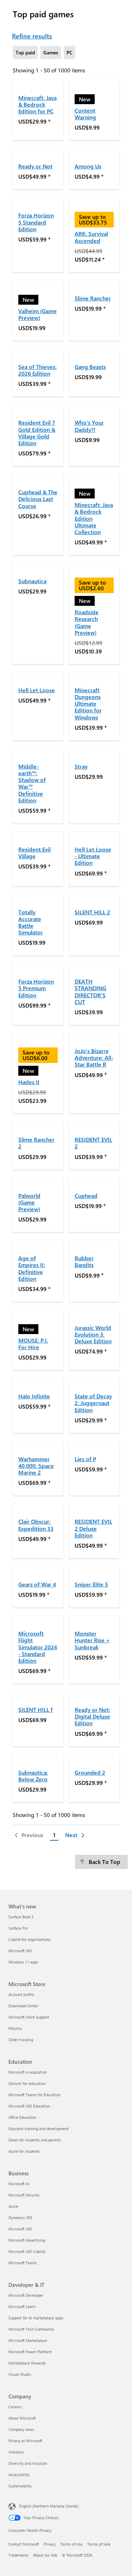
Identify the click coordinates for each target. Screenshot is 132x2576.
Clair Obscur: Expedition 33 (36, 1525)
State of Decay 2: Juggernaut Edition (93, 1402)
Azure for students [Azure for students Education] (24, 2151)
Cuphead (86, 1195)
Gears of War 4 (37, 1584)
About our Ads (45, 2555)
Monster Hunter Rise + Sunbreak (92, 1640)
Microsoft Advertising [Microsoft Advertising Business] (26, 2240)
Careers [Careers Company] (15, 2406)
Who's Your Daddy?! (89, 426)
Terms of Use (71, 2544)
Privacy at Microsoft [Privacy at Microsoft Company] (25, 2440)
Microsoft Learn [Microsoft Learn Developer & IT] (21, 2306)
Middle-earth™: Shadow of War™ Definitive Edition (32, 783)
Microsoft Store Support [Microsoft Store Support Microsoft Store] (28, 2017)
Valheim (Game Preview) (37, 314)
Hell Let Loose (36, 690)
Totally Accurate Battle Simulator (30, 922)
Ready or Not (35, 166)
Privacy (50, 2544)
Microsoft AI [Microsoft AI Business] (18, 2183)
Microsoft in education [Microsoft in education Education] (27, 2072)
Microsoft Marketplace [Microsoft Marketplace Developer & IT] (27, 2340)
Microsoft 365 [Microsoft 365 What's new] (20, 1950)
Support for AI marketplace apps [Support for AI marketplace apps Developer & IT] (35, 2317)
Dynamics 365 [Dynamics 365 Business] (20, 2217)
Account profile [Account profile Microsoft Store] (21, 1994)
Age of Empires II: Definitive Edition (31, 1268)
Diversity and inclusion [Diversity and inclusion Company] (27, 2463)
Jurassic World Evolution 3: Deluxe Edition (93, 1334)
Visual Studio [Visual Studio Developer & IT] (19, 2374)
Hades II (28, 1082)
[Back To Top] (101, 1862)
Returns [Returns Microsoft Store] (15, 2028)
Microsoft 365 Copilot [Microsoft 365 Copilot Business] (26, 2251)
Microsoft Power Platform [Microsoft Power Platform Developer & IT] (30, 2351)
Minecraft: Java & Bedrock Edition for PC (37, 104)
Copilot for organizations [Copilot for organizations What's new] (29, 1939)
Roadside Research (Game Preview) (87, 622)
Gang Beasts (90, 366)
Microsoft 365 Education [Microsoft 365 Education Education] (29, 2106)
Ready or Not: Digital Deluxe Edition (92, 1716)
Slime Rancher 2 (36, 1143)
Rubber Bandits (84, 1261)
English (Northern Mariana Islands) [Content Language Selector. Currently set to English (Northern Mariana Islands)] (48, 2506)
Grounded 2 (90, 1772)
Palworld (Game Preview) (29, 1202)
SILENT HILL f (35, 1709)
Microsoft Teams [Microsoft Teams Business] (22, 2262)
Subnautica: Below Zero (33, 1776)
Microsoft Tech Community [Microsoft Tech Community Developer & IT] (31, 2329)
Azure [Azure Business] (13, 2206)
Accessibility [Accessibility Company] (19, 2474)
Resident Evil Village (34, 852)
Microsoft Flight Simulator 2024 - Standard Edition (37, 1647)
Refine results (32, 36)
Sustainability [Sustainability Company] (20, 2485)
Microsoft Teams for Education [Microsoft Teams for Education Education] (34, 2094)
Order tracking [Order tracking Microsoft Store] (20, 2039)
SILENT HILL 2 (92, 912)
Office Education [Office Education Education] (22, 2117)
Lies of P (85, 1459)
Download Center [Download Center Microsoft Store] (23, 2005)
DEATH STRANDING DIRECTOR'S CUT (90, 991)
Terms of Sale (99, 2544)
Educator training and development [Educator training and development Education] (38, 2128)
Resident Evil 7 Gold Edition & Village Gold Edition (36, 433)
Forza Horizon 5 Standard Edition (36, 221)
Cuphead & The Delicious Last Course (37, 498)
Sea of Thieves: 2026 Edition (37, 370)
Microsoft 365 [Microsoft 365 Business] (20, 2228)
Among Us (88, 166)
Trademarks (18, 2555)
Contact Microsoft (23, 2544)
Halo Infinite (34, 1396)
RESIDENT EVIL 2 (93, 1143)
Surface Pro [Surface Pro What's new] (18, 1928)
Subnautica (32, 581)
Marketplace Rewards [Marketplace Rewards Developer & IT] (27, 2363)
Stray (81, 766)
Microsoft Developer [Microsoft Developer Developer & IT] (25, 2295)
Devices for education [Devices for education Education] (26, 2083)
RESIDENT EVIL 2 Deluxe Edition (93, 1528)
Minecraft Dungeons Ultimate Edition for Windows (88, 703)
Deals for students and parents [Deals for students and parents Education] (34, 2139)
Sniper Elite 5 (91, 1584)
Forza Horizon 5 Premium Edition (36, 988)
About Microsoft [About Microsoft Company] (22, 2418)
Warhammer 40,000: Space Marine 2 (36, 1465)
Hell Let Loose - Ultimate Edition (93, 855)
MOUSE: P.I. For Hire (33, 1344)
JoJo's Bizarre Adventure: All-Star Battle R (94, 1057)
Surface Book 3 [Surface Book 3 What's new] (20, 1916)
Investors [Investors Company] (16, 2452)
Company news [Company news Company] (21, 2429)
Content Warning (85, 114)
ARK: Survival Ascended (91, 237)
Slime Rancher (93, 298)
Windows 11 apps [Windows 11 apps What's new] (23, 1962)
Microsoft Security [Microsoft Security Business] (23, 2195)
